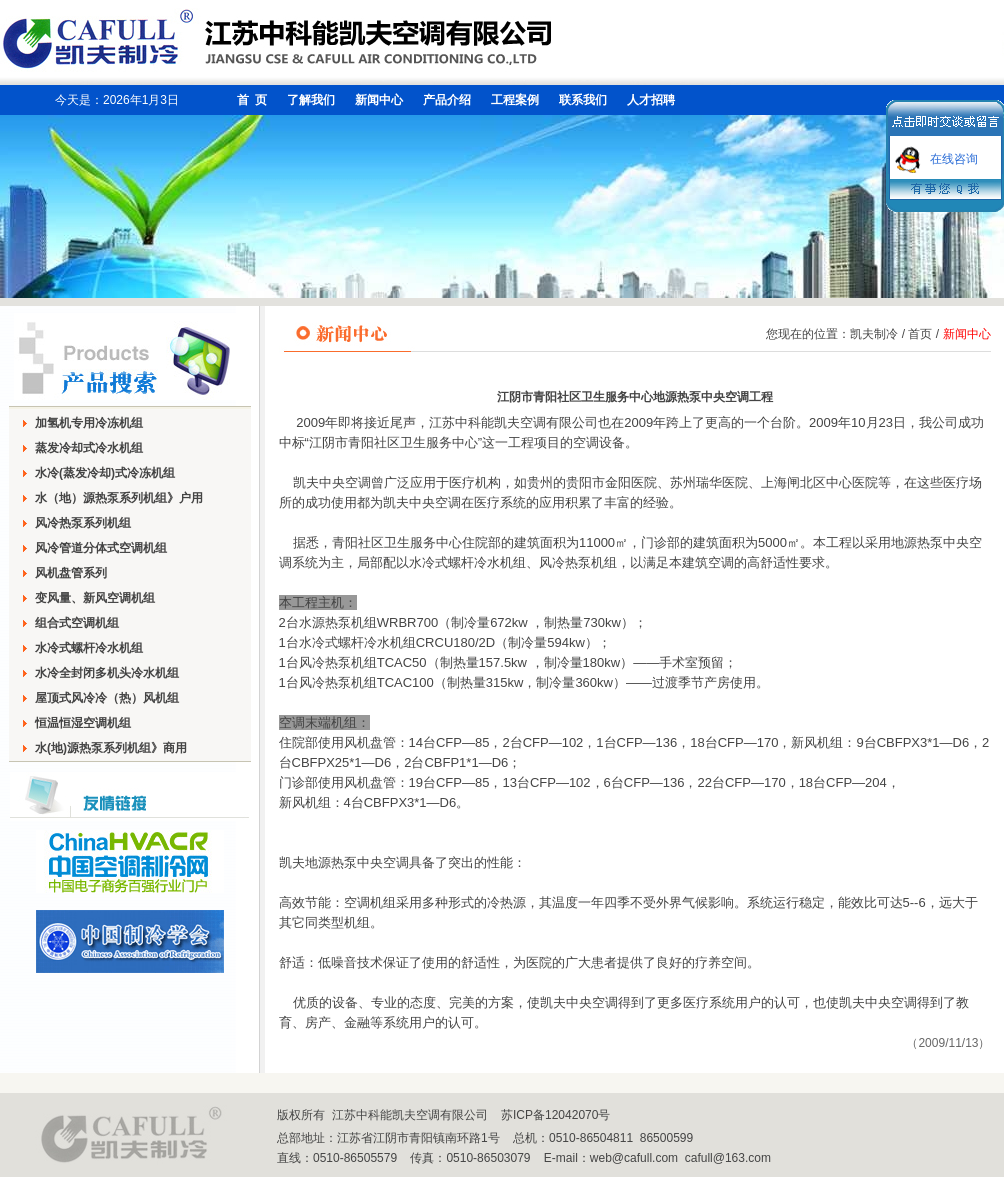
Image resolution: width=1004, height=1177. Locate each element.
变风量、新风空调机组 (95, 598)
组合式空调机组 (77, 623)
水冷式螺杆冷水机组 (89, 648)
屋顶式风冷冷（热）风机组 (107, 698)
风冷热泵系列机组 (83, 523)
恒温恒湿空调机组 (83, 723)
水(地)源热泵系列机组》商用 (111, 748)
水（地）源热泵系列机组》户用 (119, 498)
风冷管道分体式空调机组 (101, 548)
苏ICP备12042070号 (555, 1115)
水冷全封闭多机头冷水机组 (107, 673)
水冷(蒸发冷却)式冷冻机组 (105, 473)
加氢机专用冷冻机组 (89, 423)
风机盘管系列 (71, 573)
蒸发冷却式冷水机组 (89, 448)
